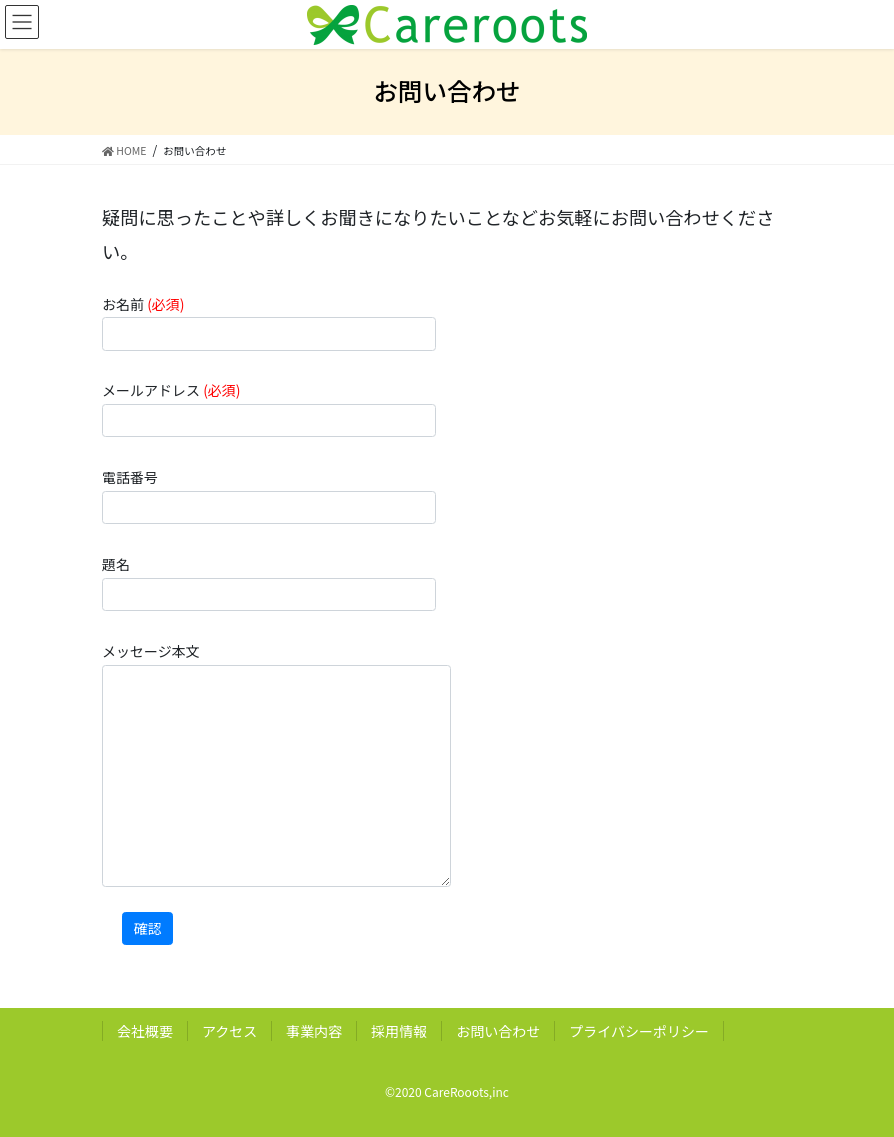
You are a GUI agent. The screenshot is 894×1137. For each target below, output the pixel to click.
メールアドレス (269, 408)
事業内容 (314, 1031)
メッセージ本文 (276, 764)
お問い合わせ (498, 1031)
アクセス (229, 1031)
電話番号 (269, 495)
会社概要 (145, 1031)
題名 (269, 582)
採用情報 (399, 1031)
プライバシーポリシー (639, 1031)
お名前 (269, 322)
